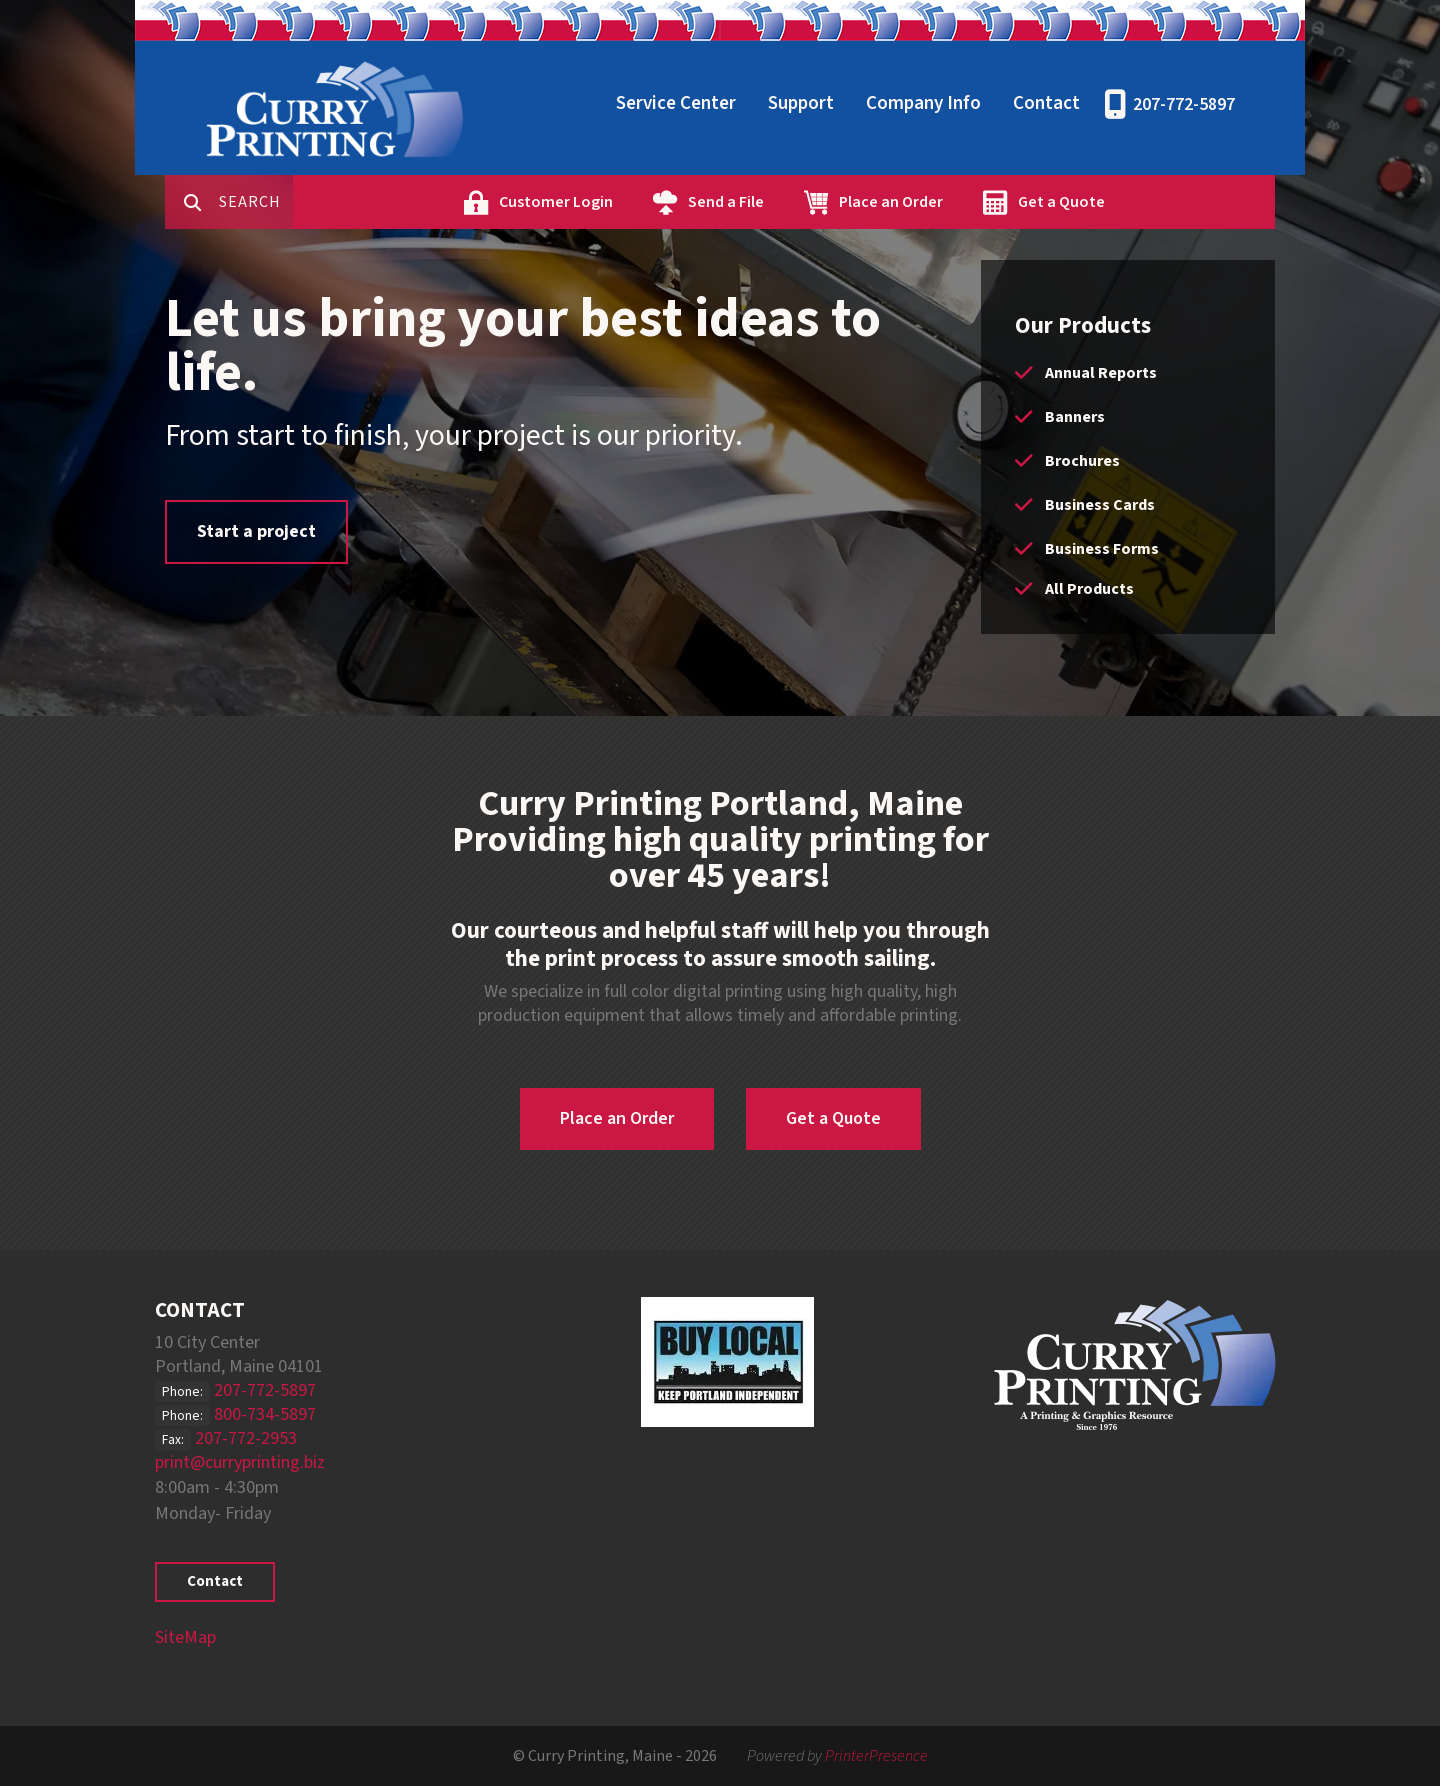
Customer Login (619, 202)
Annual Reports (1101, 373)
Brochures (1082, 461)
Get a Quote (1124, 202)
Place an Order (954, 202)
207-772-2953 (246, 1438)
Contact (1046, 103)
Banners (1075, 417)
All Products (1089, 589)
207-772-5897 (1184, 104)
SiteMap (185, 1637)
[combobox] (319, 202)
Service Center (676, 103)
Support (801, 103)
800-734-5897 (265, 1414)
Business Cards (1100, 505)
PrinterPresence (876, 1756)
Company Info (923, 103)
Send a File (789, 202)
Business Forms (1102, 549)
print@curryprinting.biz (240, 1462)
